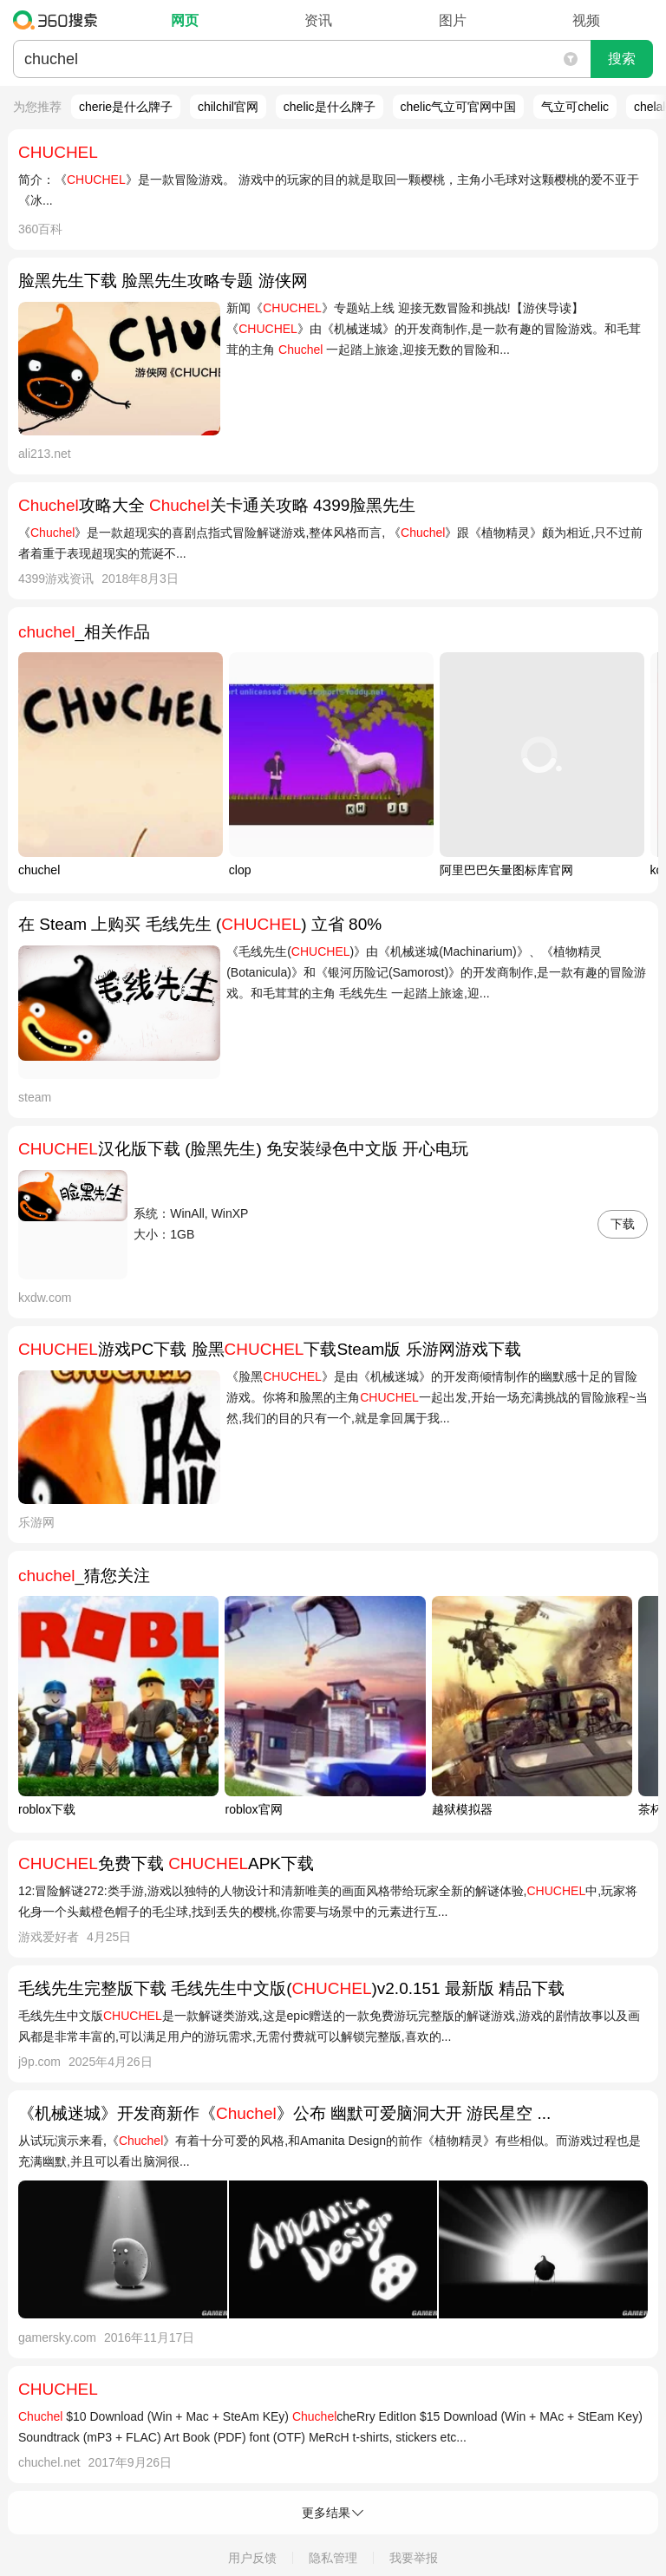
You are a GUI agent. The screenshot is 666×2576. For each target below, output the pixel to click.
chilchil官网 (228, 107)
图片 (453, 20)
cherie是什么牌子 (126, 107)
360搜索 (59, 20)
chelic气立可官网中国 (459, 107)
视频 (586, 20)
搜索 (622, 58)
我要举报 (413, 2558)
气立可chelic (575, 107)
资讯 (318, 20)
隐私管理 (333, 2558)
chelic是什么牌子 (329, 107)
